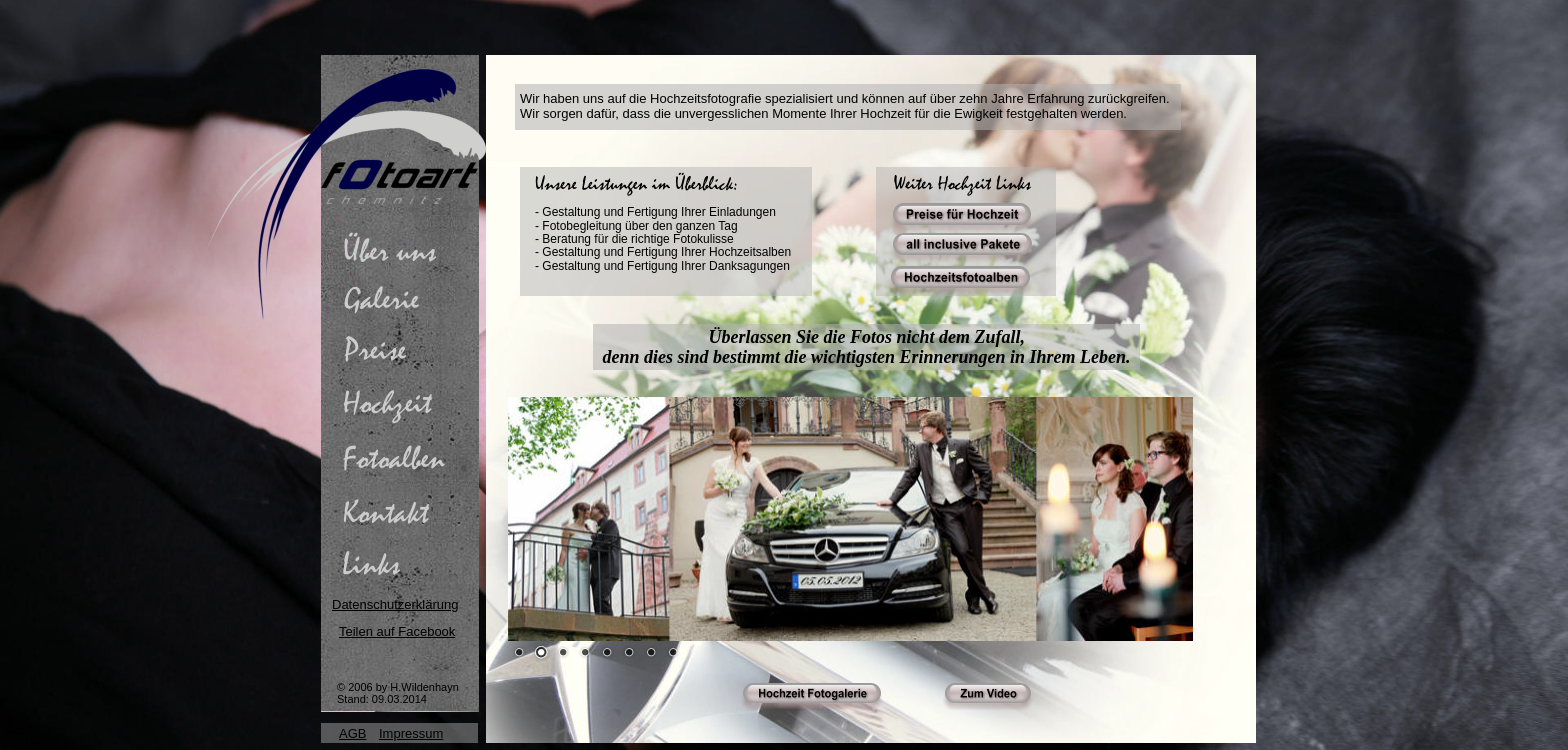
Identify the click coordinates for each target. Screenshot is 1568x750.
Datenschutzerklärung (395, 604)
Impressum (411, 733)
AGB (352, 733)
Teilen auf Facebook (397, 631)
